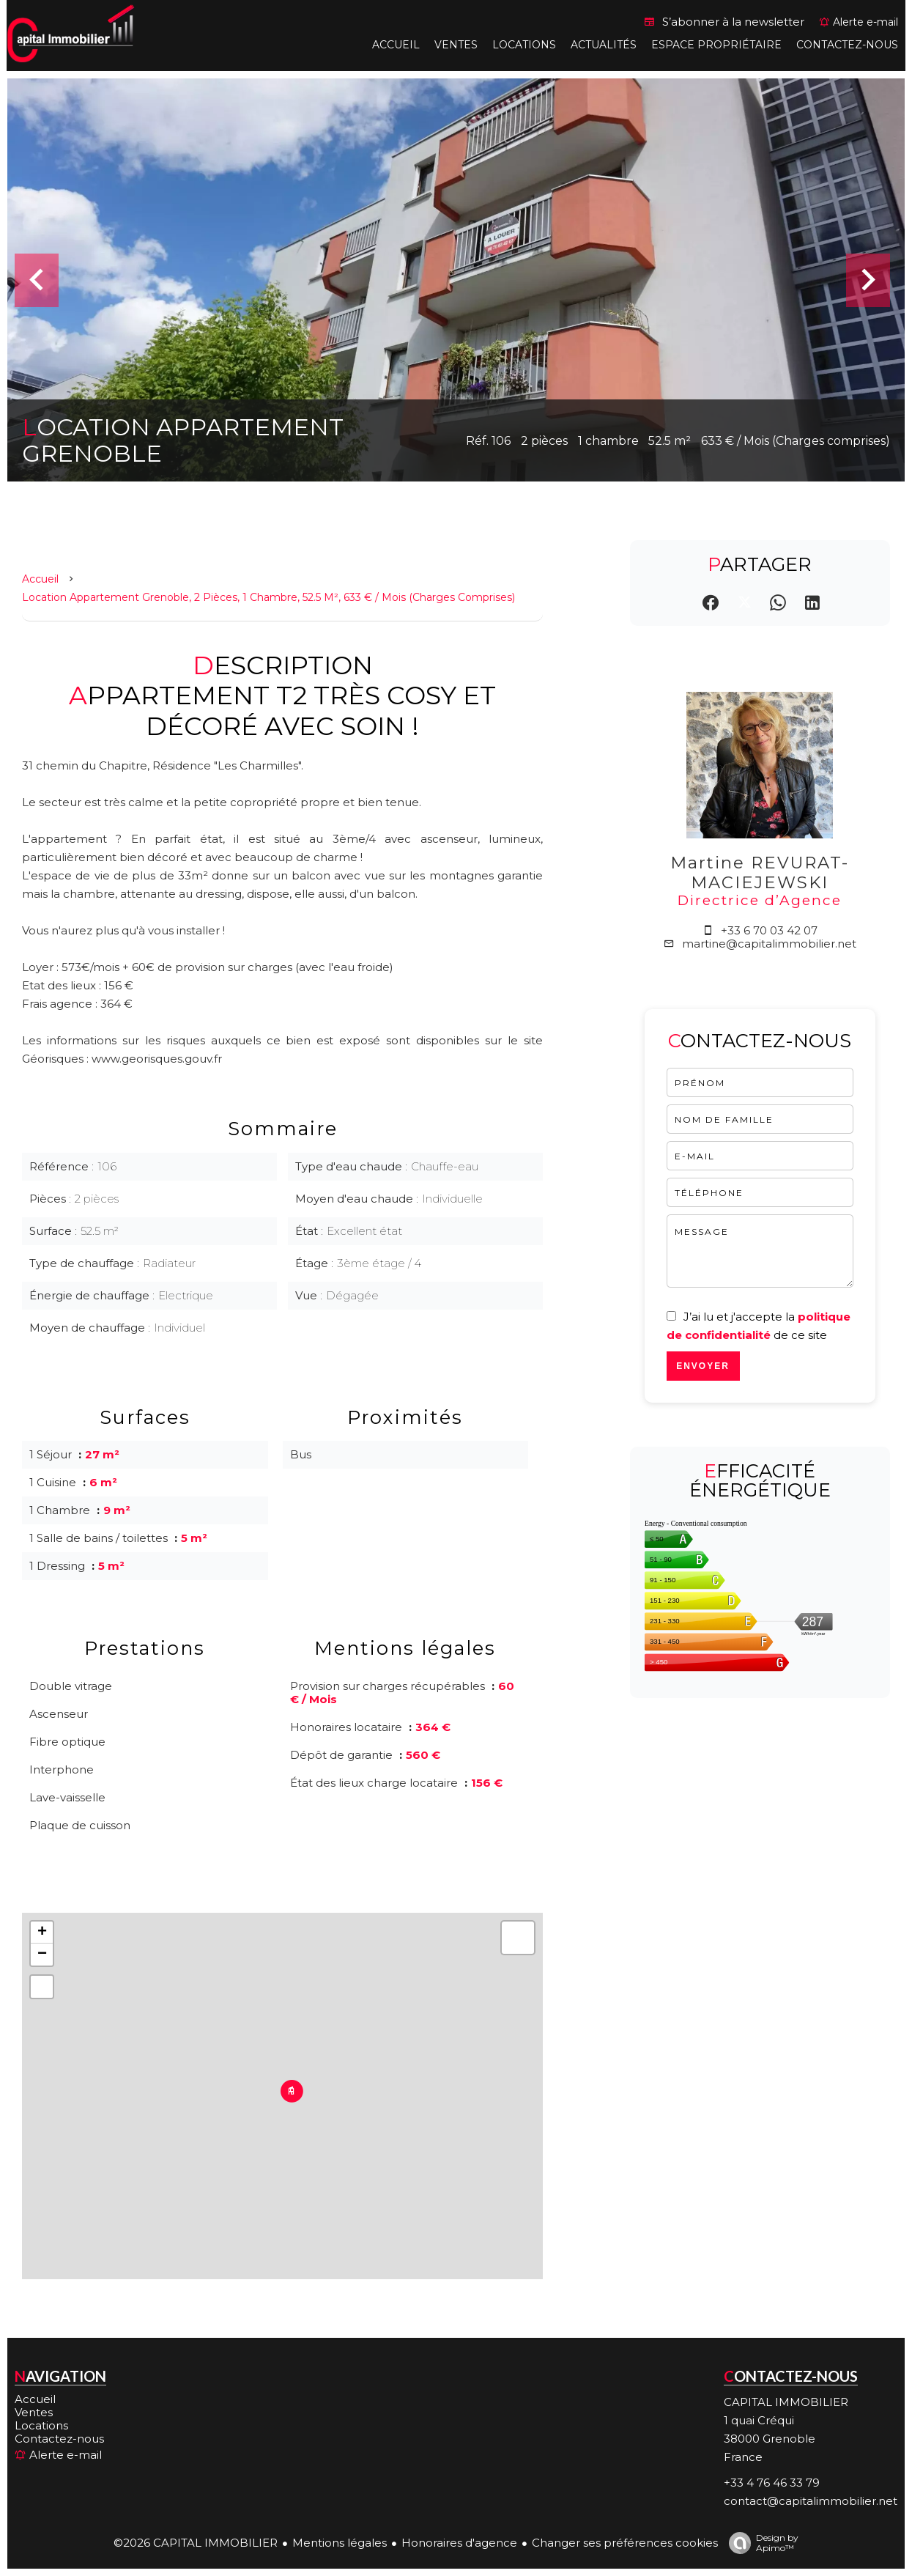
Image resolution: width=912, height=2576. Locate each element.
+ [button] (42, 1933)
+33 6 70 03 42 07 (769, 930)
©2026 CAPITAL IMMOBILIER (196, 2543)
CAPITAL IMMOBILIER (786, 2402)
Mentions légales (339, 2543)
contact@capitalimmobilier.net (810, 2501)
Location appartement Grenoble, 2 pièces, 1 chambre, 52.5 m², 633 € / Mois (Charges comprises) (268, 597)
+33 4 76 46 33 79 (772, 2483)
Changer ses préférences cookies (625, 2543)
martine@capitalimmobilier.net (769, 944)
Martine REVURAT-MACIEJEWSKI (759, 872)
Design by (760, 2543)
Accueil (40, 579)
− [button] (42, 1955)
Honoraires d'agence (459, 2543)
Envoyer (703, 1366)
